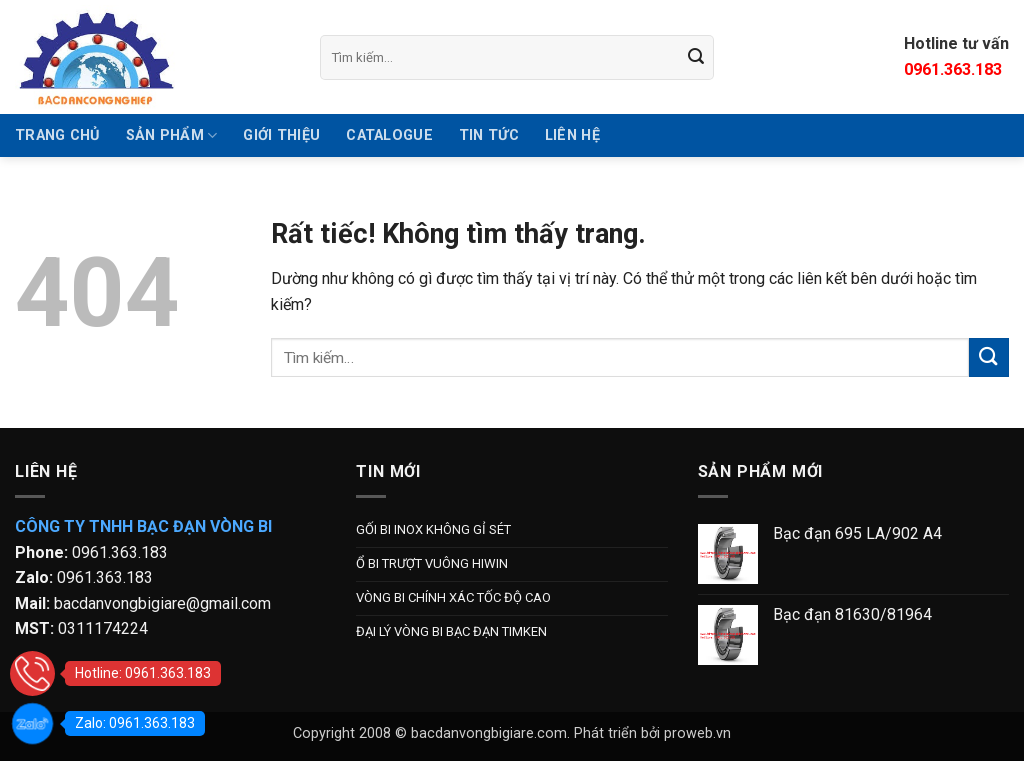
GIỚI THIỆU (281, 135)
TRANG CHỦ (57, 135)
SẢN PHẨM (172, 135)
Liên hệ (572, 135)
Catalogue (389, 135)
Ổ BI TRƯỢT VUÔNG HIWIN (432, 563)
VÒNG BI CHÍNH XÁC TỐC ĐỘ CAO (453, 597)
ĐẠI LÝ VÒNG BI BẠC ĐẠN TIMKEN (451, 631)
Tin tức (489, 135)
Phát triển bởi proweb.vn (652, 733)
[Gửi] (696, 57)
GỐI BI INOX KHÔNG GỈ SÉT (433, 529)
